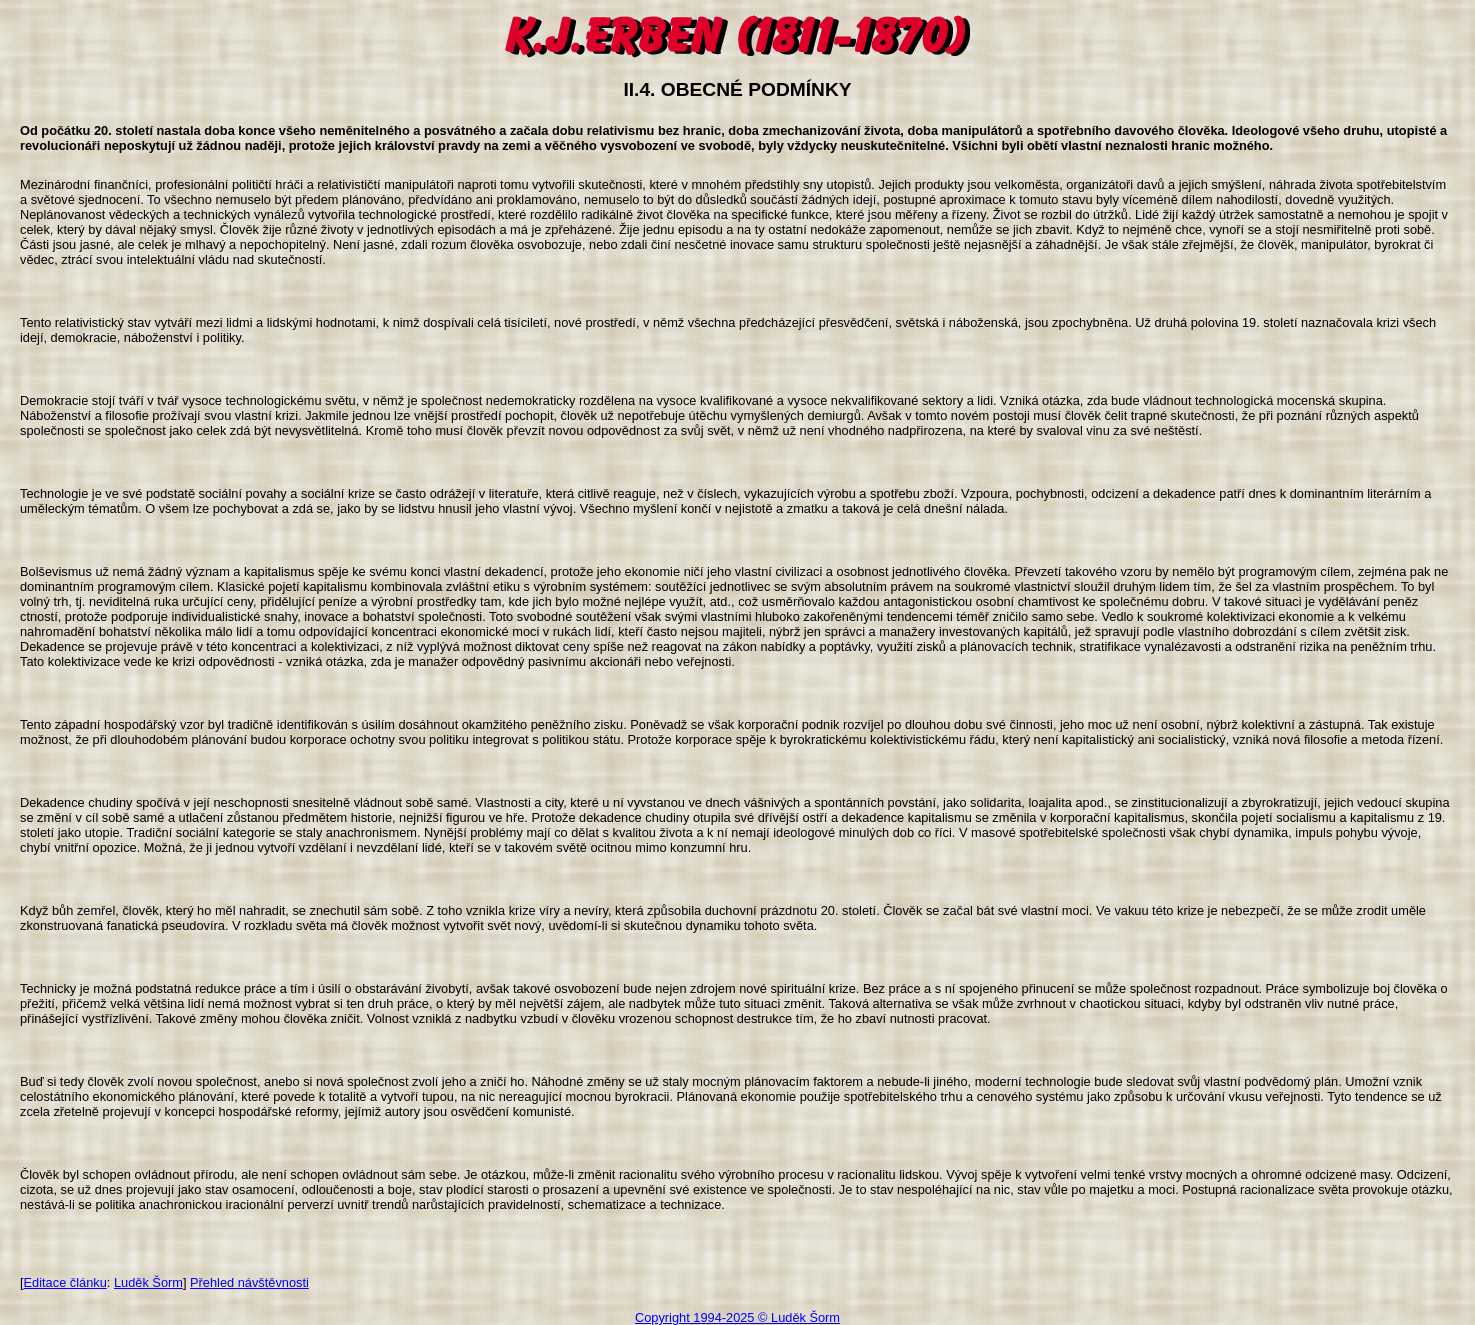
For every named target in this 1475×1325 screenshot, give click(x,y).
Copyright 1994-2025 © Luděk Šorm (737, 1317)
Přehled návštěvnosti (249, 1282)
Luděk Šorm (148, 1282)
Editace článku (65, 1282)
